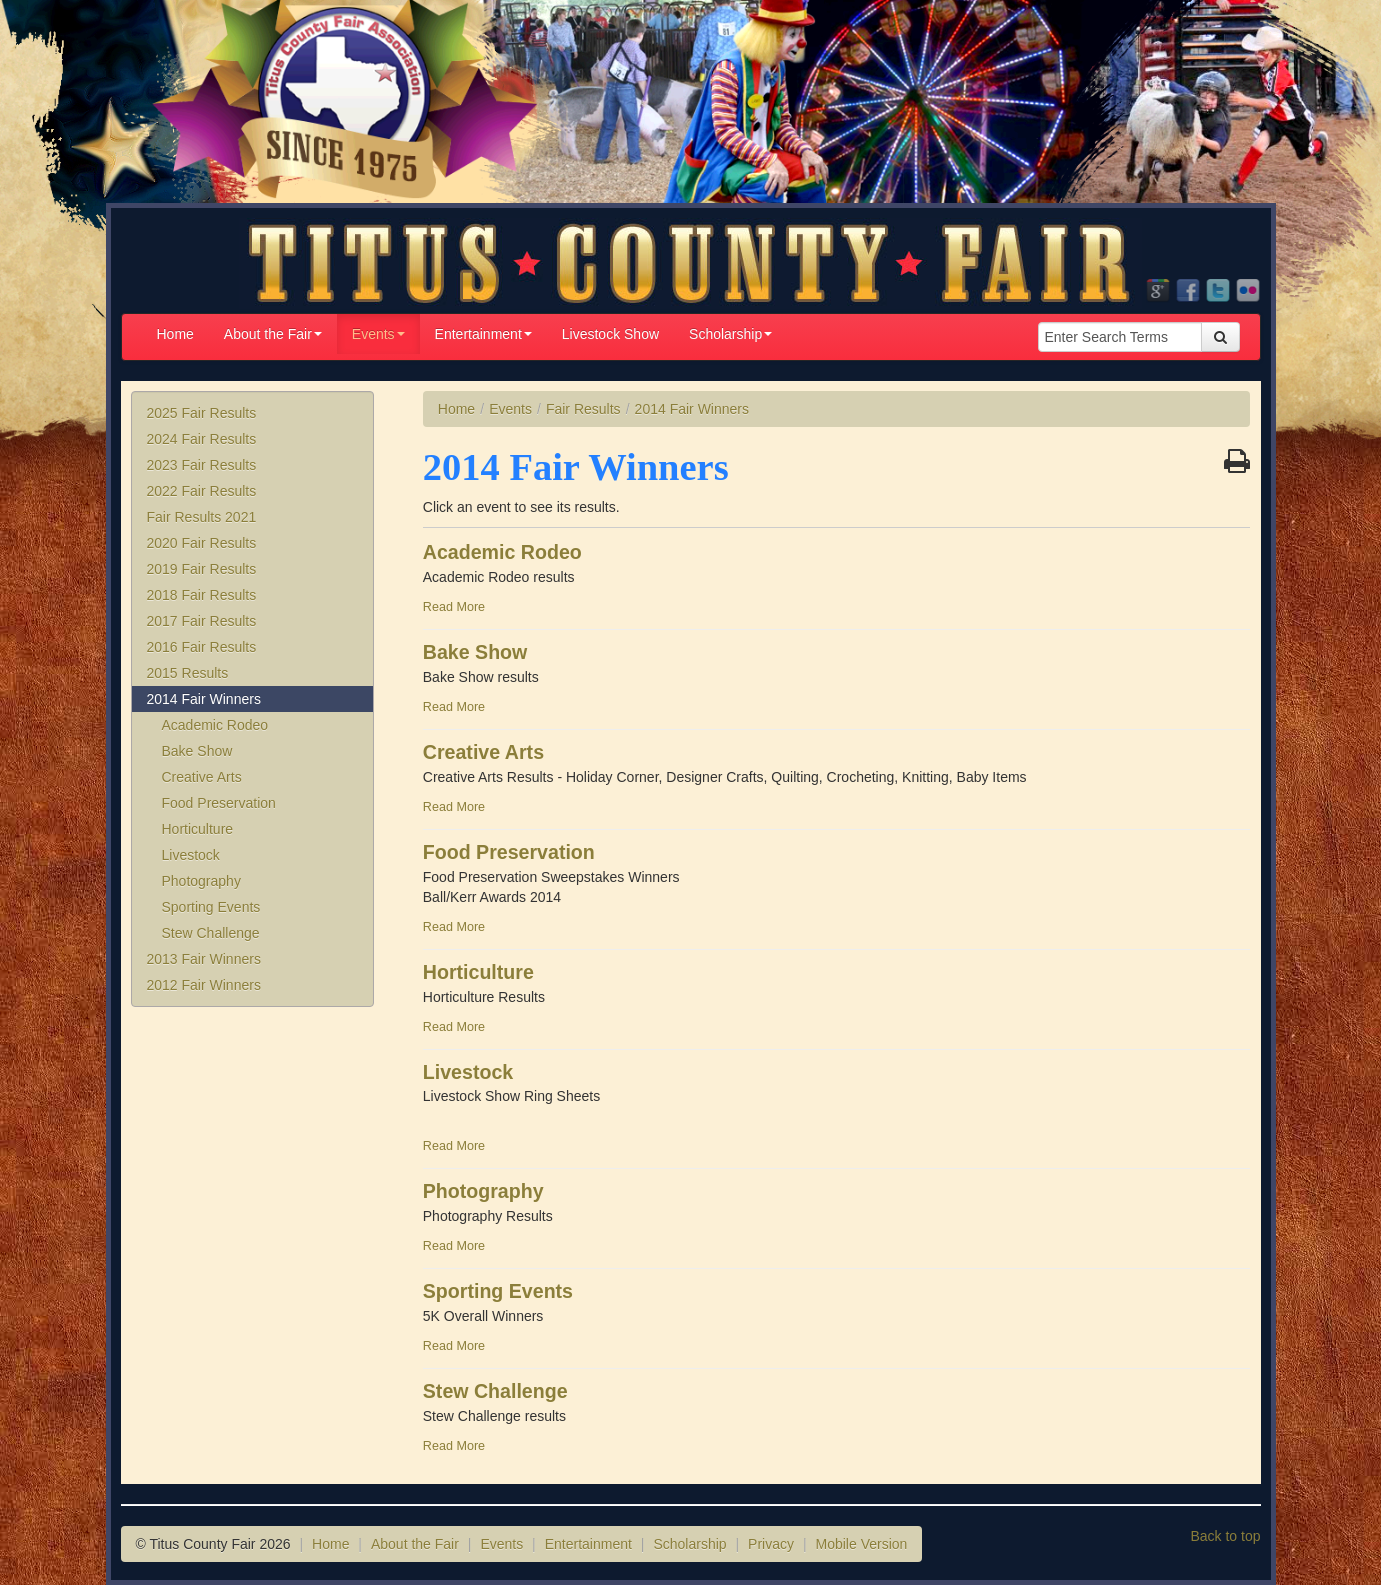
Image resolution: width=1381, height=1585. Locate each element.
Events (378, 334)
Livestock (191, 855)
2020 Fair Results (202, 543)
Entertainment (483, 334)
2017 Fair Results (202, 621)
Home (175, 334)
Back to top (1225, 1536)
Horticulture (198, 829)
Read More (454, 607)
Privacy (771, 1544)
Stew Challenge (211, 933)
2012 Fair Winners (204, 985)
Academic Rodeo (215, 725)
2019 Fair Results (202, 569)
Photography (201, 881)
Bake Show (197, 751)
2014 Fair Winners (204, 699)
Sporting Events (211, 907)
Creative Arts (202, 777)
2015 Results (188, 673)
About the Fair (273, 334)
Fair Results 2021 (202, 517)
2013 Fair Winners (204, 959)
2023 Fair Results (202, 465)
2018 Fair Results (202, 595)
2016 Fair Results (202, 647)
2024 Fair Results (202, 439)
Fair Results (583, 409)
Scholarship (730, 334)
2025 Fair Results (202, 413)
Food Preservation (219, 803)
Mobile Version (862, 1544)
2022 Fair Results (202, 491)
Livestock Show (610, 334)
